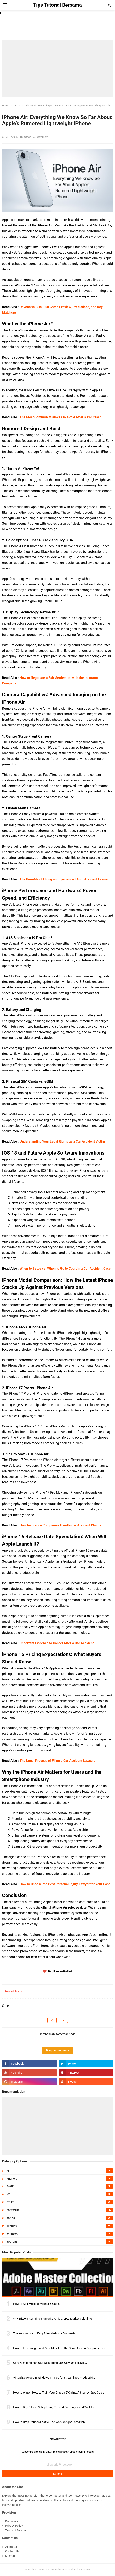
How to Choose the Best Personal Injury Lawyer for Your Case (65, 1884)
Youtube (12, 2241)
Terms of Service (15, 2530)
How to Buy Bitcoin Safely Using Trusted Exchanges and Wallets (53, 2407)
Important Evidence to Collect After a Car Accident (57, 1643)
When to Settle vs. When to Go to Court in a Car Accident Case (65, 1269)
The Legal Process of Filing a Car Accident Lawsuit (57, 1761)
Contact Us (12, 2551)
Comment (43, 136)
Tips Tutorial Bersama (57, 2569)
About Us (11, 2546)
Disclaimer (11, 2521)
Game (10, 2186)
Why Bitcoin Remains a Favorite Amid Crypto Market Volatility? (52, 2318)
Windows (12, 2234)
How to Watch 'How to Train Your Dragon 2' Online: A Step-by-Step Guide (58, 2392)
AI (8, 2170)
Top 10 (11, 2218)
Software (13, 2210)
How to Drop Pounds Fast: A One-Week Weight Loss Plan (49, 2422)
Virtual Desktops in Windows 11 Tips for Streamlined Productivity (54, 2377)
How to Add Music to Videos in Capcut (37, 2303)
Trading (12, 2226)
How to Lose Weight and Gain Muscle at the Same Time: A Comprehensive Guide (63, 2348)
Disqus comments (57, 2050)
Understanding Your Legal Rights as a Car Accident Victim (62, 1141)
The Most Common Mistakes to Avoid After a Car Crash (60, 417)
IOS (8, 2194)
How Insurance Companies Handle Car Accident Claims (60, 1525)
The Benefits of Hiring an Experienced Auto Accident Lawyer (64, 879)
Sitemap (10, 2555)
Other (27, 136)
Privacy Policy (14, 2525)
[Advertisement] (57, 68)
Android (12, 2178)
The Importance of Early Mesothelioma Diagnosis (44, 2333)
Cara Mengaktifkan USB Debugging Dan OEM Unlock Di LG (50, 2362)
